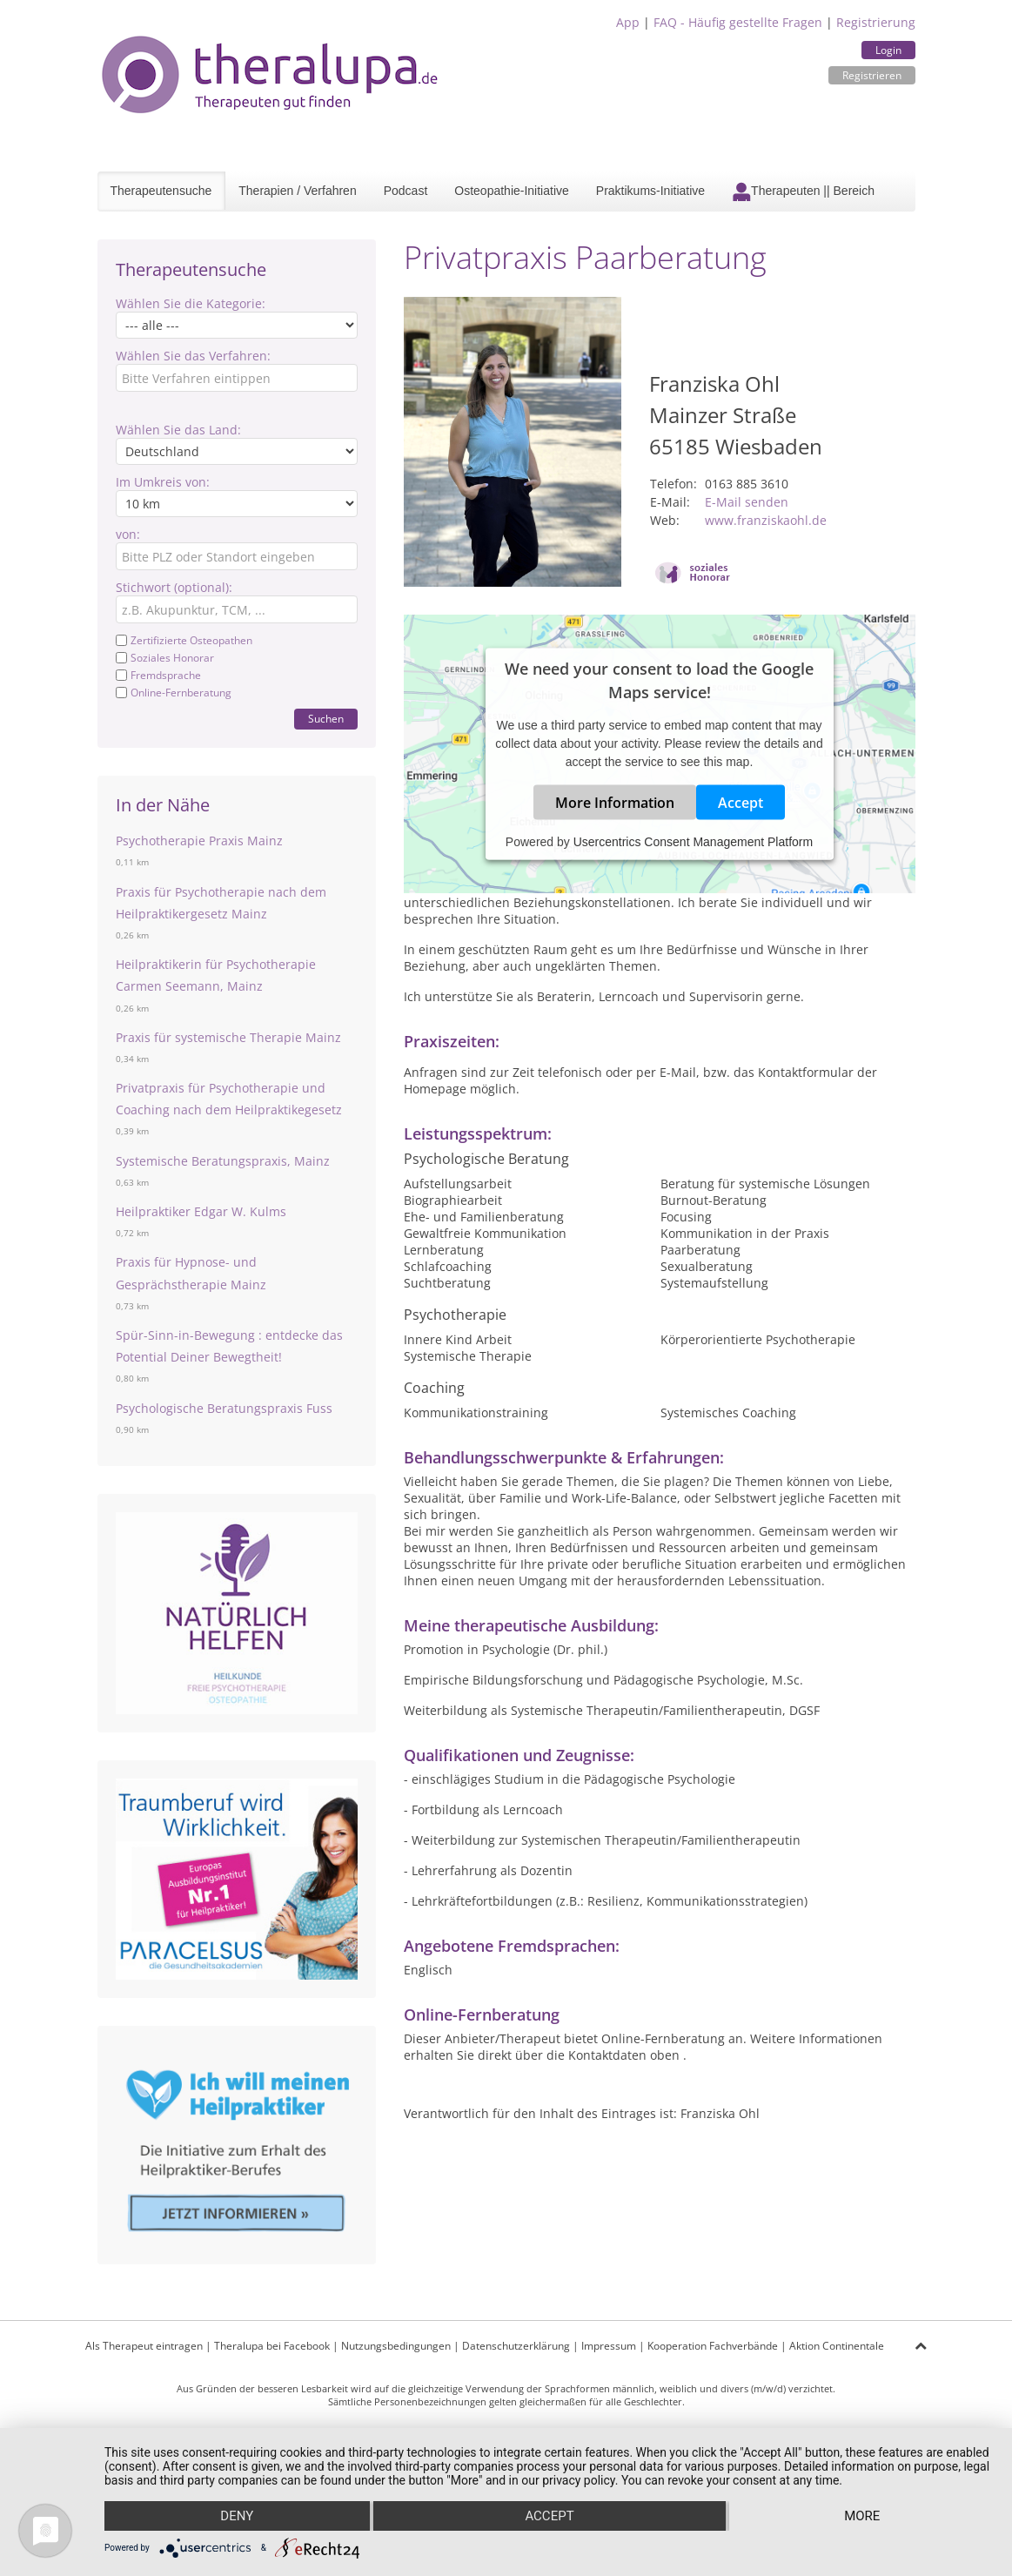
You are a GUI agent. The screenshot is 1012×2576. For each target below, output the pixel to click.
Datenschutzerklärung (516, 2345)
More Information (614, 802)
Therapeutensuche (161, 191)
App (628, 22)
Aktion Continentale (836, 2345)
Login (888, 50)
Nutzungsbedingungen (396, 2345)
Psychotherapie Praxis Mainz (199, 840)
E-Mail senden (746, 502)
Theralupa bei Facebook (272, 2345)
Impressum (608, 2345)
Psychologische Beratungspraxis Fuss (224, 1408)
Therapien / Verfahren (297, 191)
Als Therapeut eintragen (144, 2345)
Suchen (326, 718)
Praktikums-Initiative (650, 191)
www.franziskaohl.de (766, 520)
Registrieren (871, 75)
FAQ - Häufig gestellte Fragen (737, 22)
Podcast (406, 191)
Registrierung (875, 22)
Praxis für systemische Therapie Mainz (228, 1037)
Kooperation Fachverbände (712, 2345)
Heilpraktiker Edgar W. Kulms (201, 1211)
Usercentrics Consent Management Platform (693, 842)
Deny (236, 2516)
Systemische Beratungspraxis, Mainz (223, 1161)
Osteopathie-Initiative (511, 191)
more (862, 2516)
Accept (740, 802)
